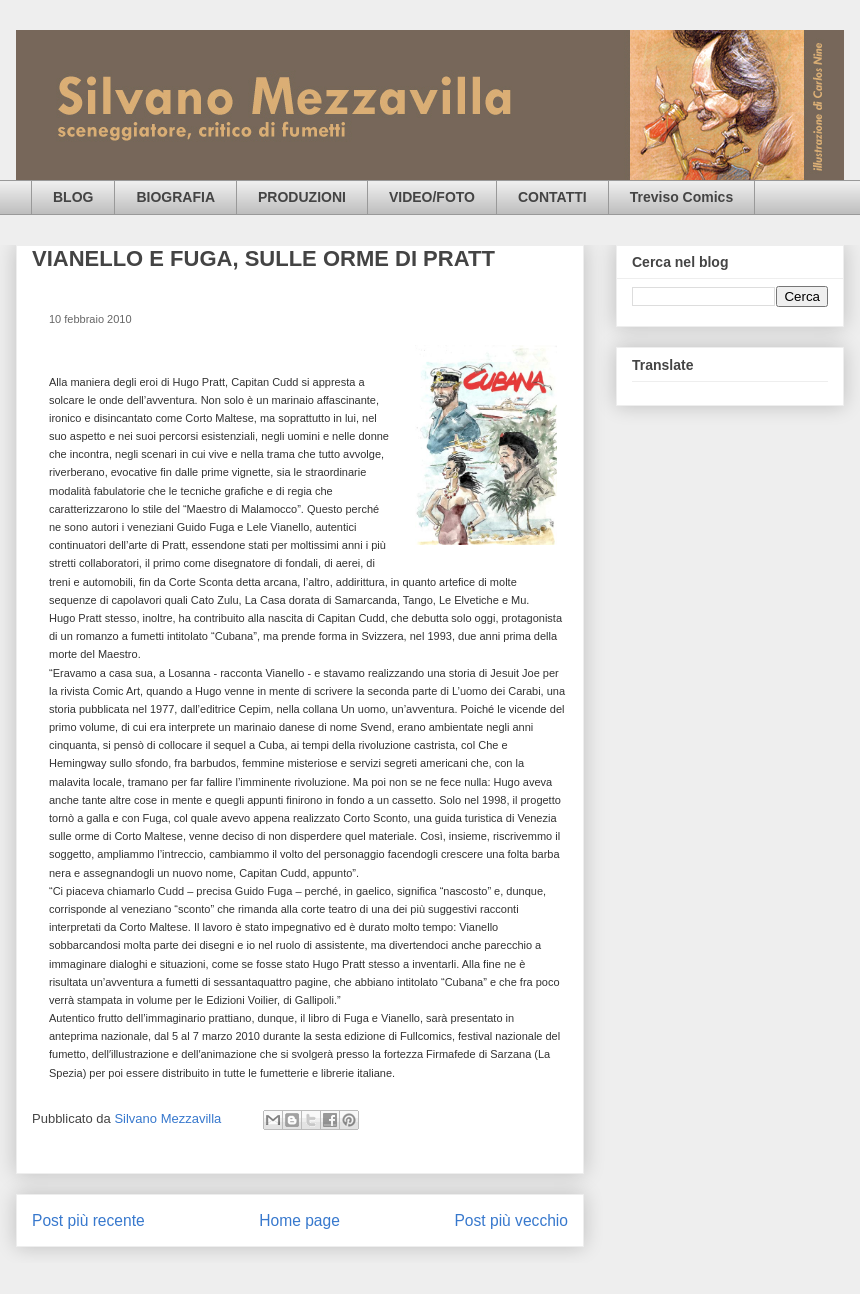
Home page (299, 1220)
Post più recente (88, 1220)
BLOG (73, 197)
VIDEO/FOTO (432, 197)
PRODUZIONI (302, 197)
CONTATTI (552, 197)
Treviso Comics (682, 197)
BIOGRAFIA (175, 197)
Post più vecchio (511, 1220)
